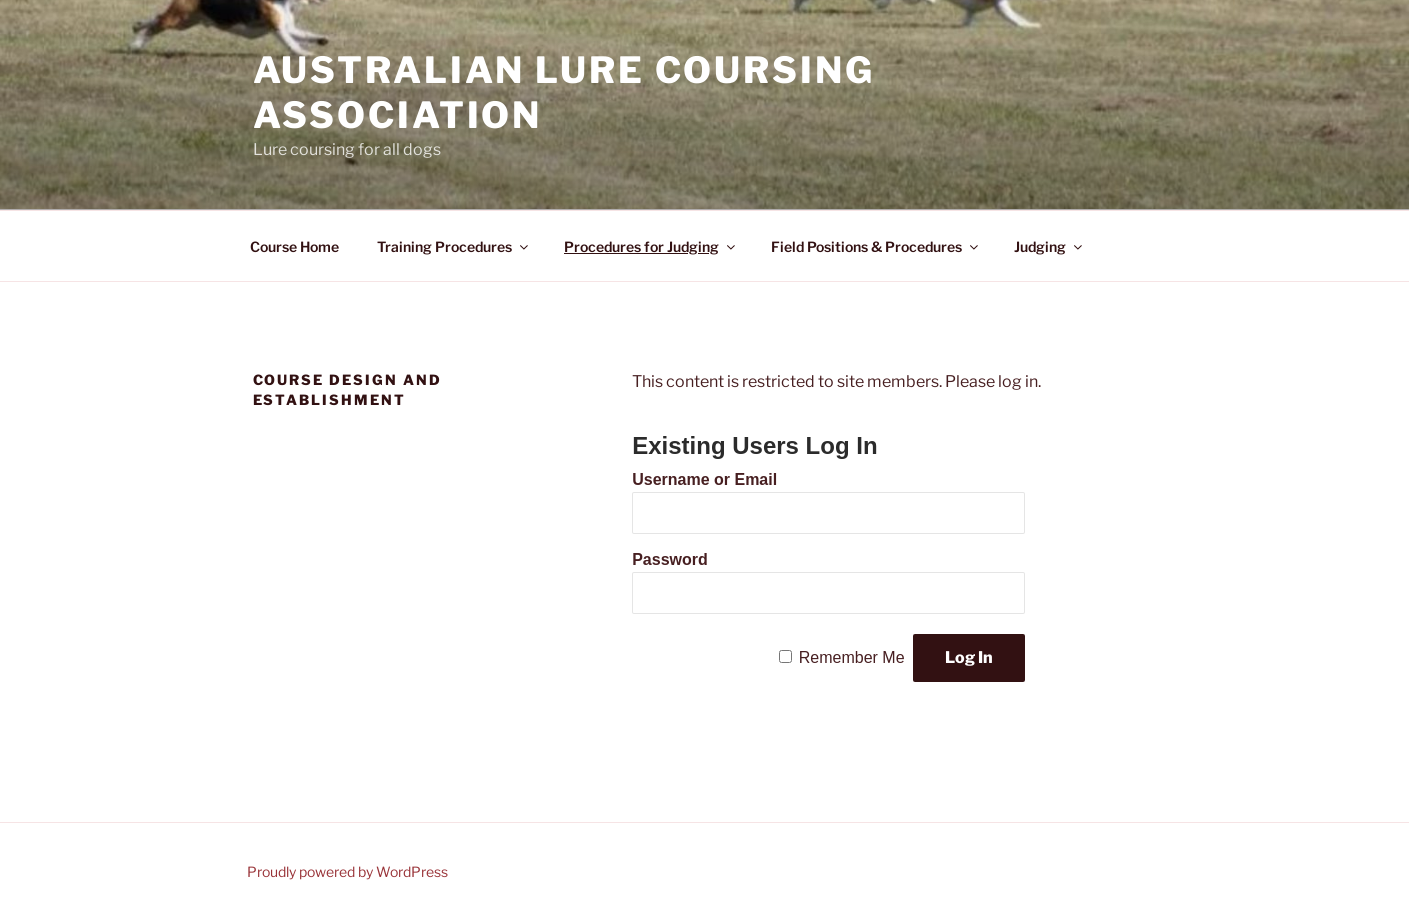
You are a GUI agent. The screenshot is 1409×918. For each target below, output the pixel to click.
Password (670, 559)
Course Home (294, 246)
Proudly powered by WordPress (347, 871)
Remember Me (852, 657)
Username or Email (704, 479)
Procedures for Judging (651, 246)
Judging (1049, 246)
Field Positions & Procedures (876, 246)
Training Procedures (454, 246)
